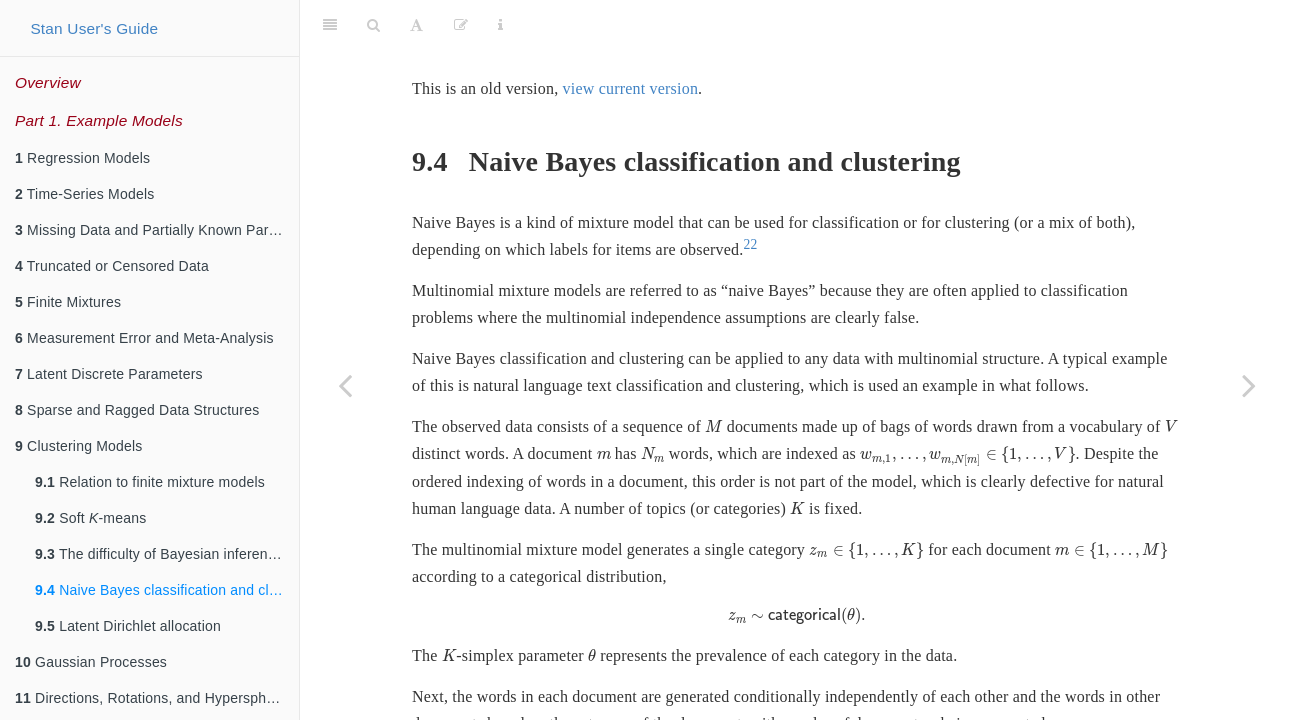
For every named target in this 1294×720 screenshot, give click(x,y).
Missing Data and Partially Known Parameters (157, 230)
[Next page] (1249, 385)
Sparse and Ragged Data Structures (137, 410)
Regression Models (82, 158)
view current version (631, 38)
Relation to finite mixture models (150, 482)
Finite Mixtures (68, 302)
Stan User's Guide (94, 28)
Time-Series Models (84, 194)
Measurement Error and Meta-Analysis (144, 338)
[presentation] (713, 376)
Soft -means (90, 518)
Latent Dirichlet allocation (128, 626)
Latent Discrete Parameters (109, 374)
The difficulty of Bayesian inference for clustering (167, 554)
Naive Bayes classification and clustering (167, 590)
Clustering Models (79, 446)
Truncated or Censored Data (112, 266)
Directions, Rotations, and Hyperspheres (154, 698)
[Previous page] (345, 385)
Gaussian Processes (91, 662)
